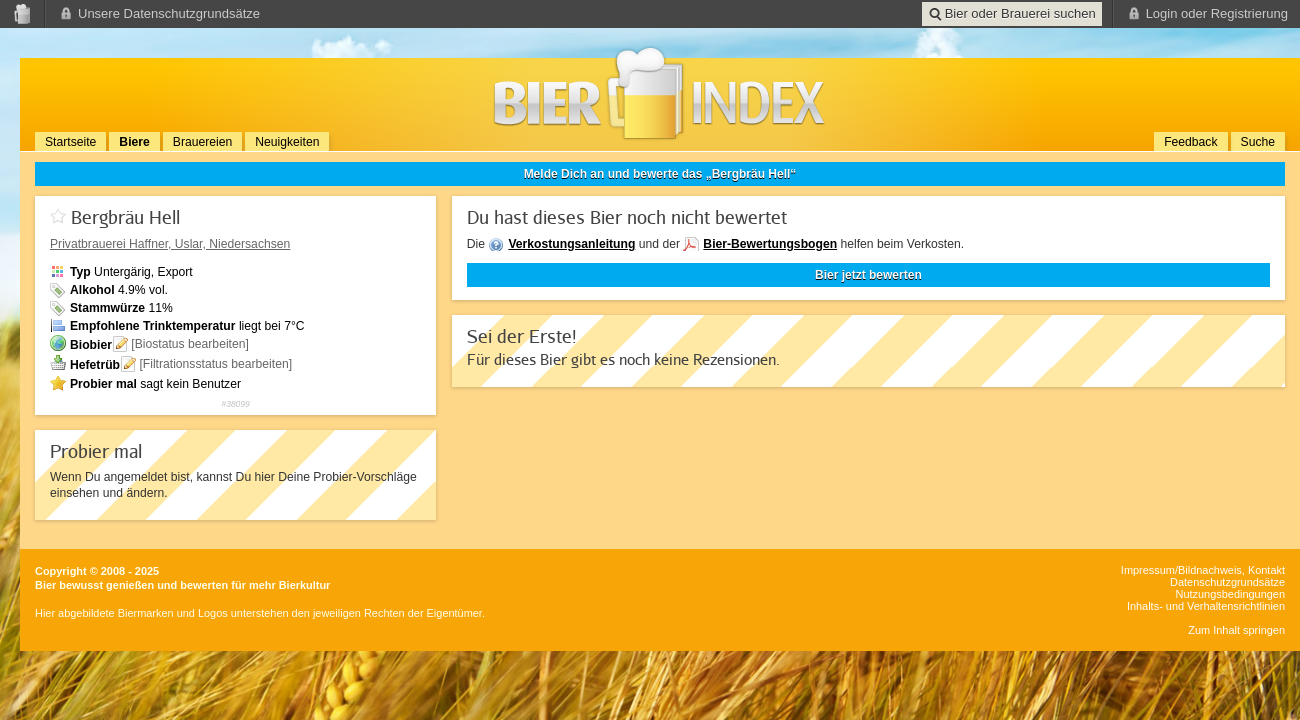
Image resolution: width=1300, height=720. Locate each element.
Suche (1258, 142)
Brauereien (202, 142)
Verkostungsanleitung (571, 244)
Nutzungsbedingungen (1230, 594)
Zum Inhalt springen (1236, 630)
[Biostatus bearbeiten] (190, 344)
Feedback (1190, 142)
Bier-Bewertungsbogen (770, 244)
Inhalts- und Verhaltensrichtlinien (1206, 606)
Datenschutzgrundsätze (1227, 582)
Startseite (70, 142)
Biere (134, 142)
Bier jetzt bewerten (868, 275)
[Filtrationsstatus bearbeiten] (215, 364)
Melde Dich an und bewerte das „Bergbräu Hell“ (660, 174)
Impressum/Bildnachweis (1181, 570)
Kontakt (1266, 570)
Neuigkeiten (287, 142)
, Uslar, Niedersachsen (170, 244)
